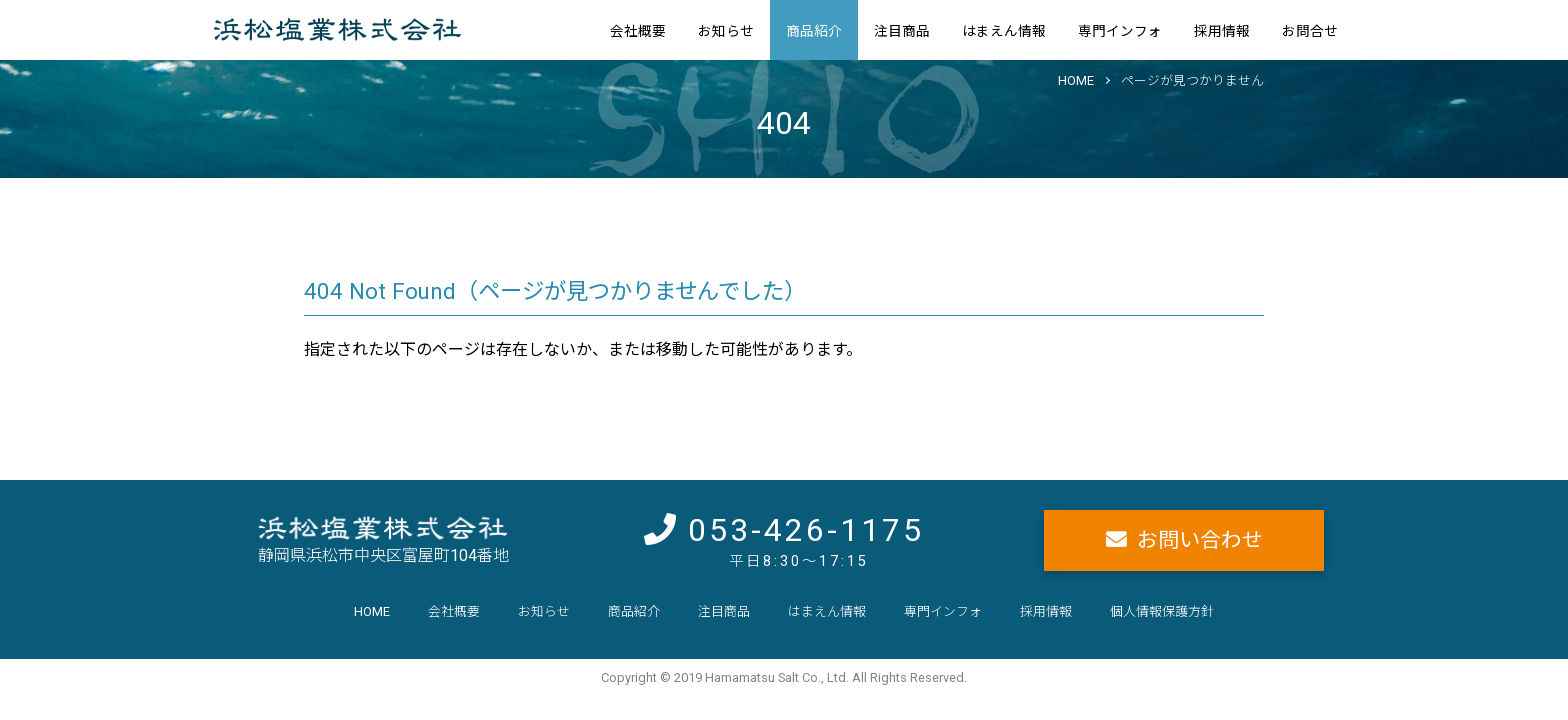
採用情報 (1222, 31)
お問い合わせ (1200, 540)
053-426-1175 (806, 530)
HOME (1076, 80)
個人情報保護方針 (1162, 611)
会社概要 (638, 31)
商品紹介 (814, 31)
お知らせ (726, 31)
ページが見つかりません (1192, 80)
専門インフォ (1120, 31)
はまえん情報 (1004, 31)
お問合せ (1310, 31)
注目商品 (902, 31)
